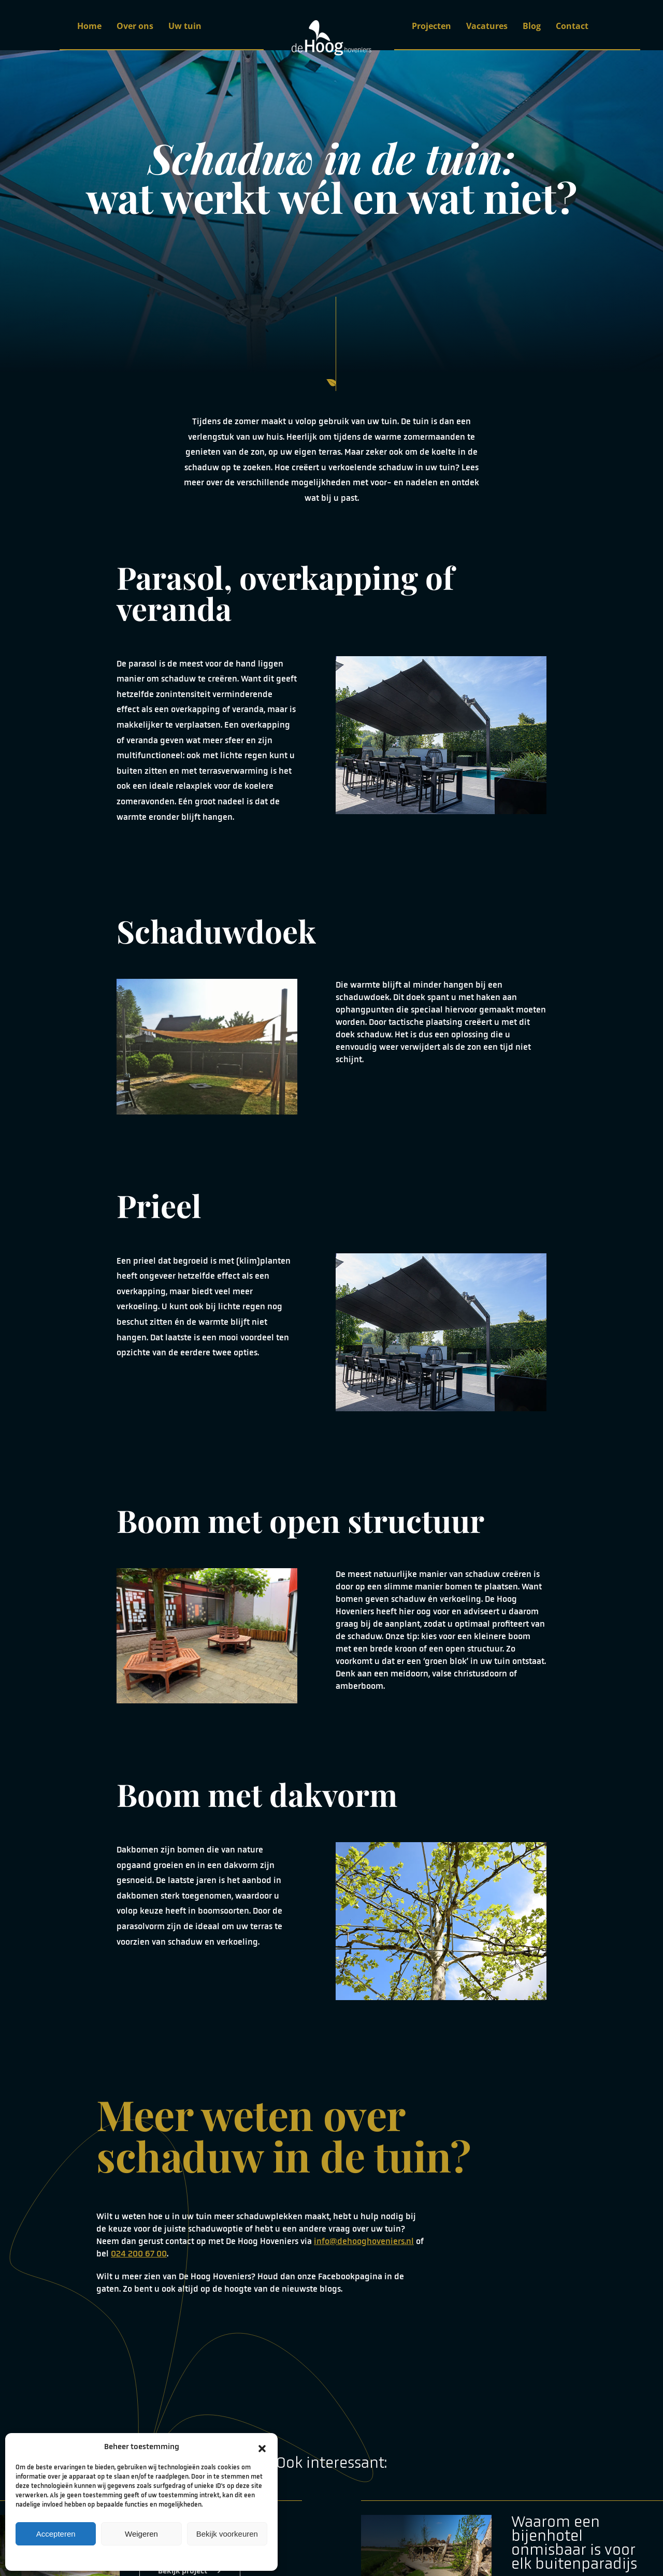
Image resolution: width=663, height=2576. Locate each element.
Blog (532, 26)
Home (89, 26)
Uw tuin (184, 26)
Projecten (431, 26)
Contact (572, 26)
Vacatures (487, 26)
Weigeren (141, 2533)
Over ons (135, 26)
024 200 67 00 (139, 2254)
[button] (262, 2446)
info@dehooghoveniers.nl (364, 2241)
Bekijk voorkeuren (227, 2533)
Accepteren (56, 2533)
